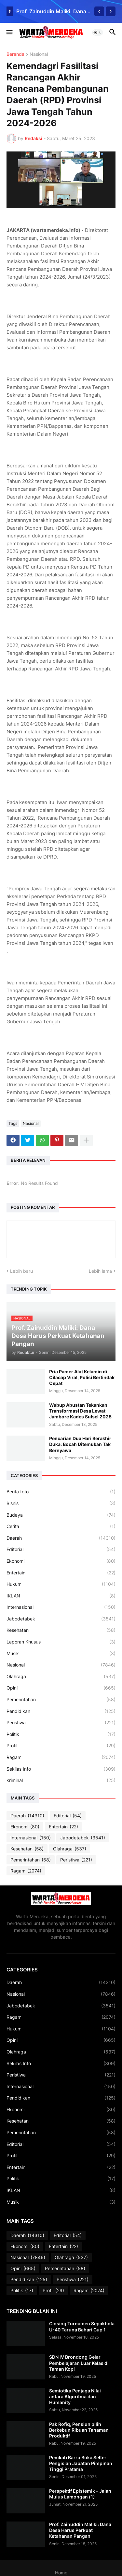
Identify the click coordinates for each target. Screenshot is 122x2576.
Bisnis (61, 1503)
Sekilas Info (61, 1769)
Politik (61, 1734)
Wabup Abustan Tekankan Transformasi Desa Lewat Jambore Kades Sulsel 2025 (80, 1410)
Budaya (61, 1515)
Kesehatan (61, 1630)
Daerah (61, 1538)
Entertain (61, 1573)
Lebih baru (21, 1271)
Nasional (39, 54)
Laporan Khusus (61, 1642)
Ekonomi (61, 1561)
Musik (61, 1653)
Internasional (61, 1607)
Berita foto (61, 1491)
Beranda (15, 54)
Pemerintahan (61, 1699)
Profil (61, 1745)
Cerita (61, 1526)
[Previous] (99, 11)
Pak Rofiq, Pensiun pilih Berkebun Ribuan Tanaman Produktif (79, 2429)
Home (61, 2572)
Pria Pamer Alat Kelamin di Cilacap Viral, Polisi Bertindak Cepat (82, 1377)
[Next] (110, 11)
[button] (9, 32)
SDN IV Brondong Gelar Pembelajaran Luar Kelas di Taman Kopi (79, 2362)
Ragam (61, 1757)
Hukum (61, 1584)
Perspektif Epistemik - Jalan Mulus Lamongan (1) (80, 2493)
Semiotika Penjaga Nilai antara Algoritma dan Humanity (75, 2396)
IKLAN (61, 1596)
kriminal (61, 1780)
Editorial (61, 1549)
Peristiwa (61, 1722)
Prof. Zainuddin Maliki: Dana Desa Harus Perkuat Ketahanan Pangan (53, 11)
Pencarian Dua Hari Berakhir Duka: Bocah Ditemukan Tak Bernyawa (80, 1444)
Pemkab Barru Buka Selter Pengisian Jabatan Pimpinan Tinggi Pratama (80, 2463)
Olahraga (61, 1676)
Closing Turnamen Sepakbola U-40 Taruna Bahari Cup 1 (82, 2326)
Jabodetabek (61, 1619)
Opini (61, 1688)
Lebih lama (100, 1271)
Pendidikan (61, 1711)
